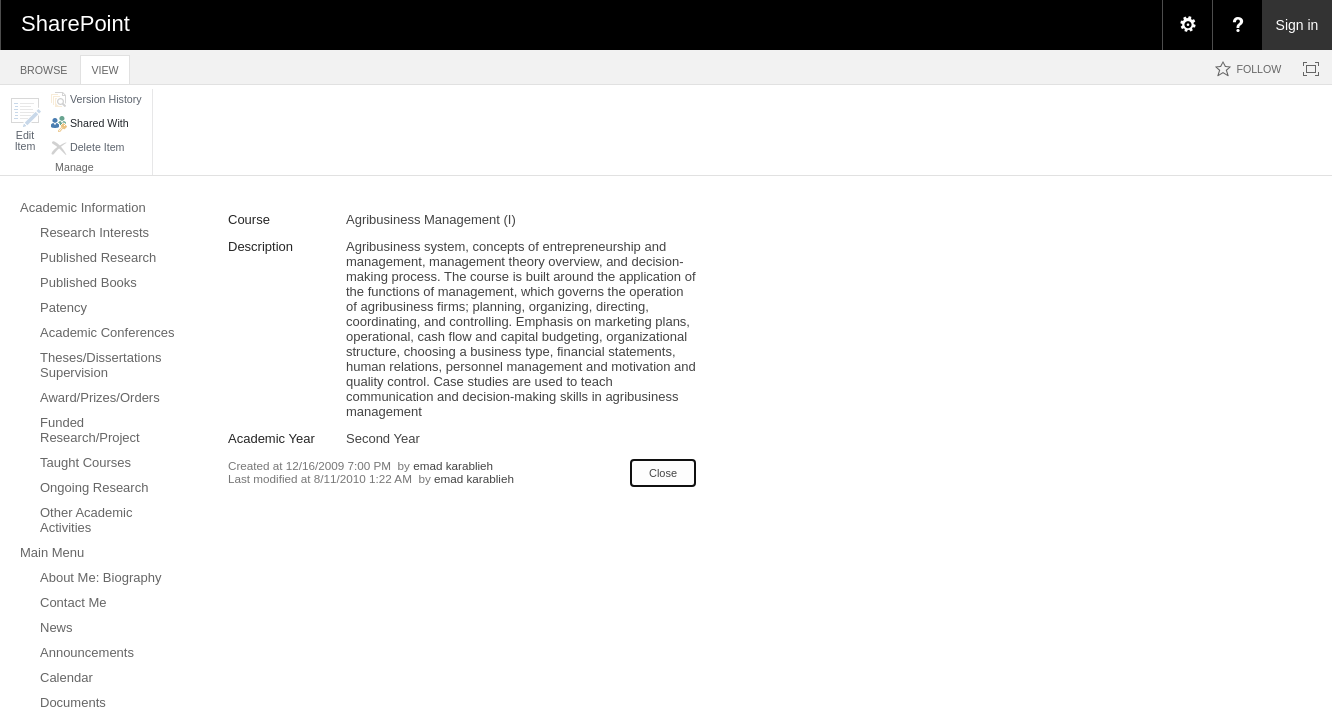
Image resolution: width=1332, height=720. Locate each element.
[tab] (43, 66)
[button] (25, 124)
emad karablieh (453, 465)
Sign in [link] (1297, 25)
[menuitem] (1187, 25)
